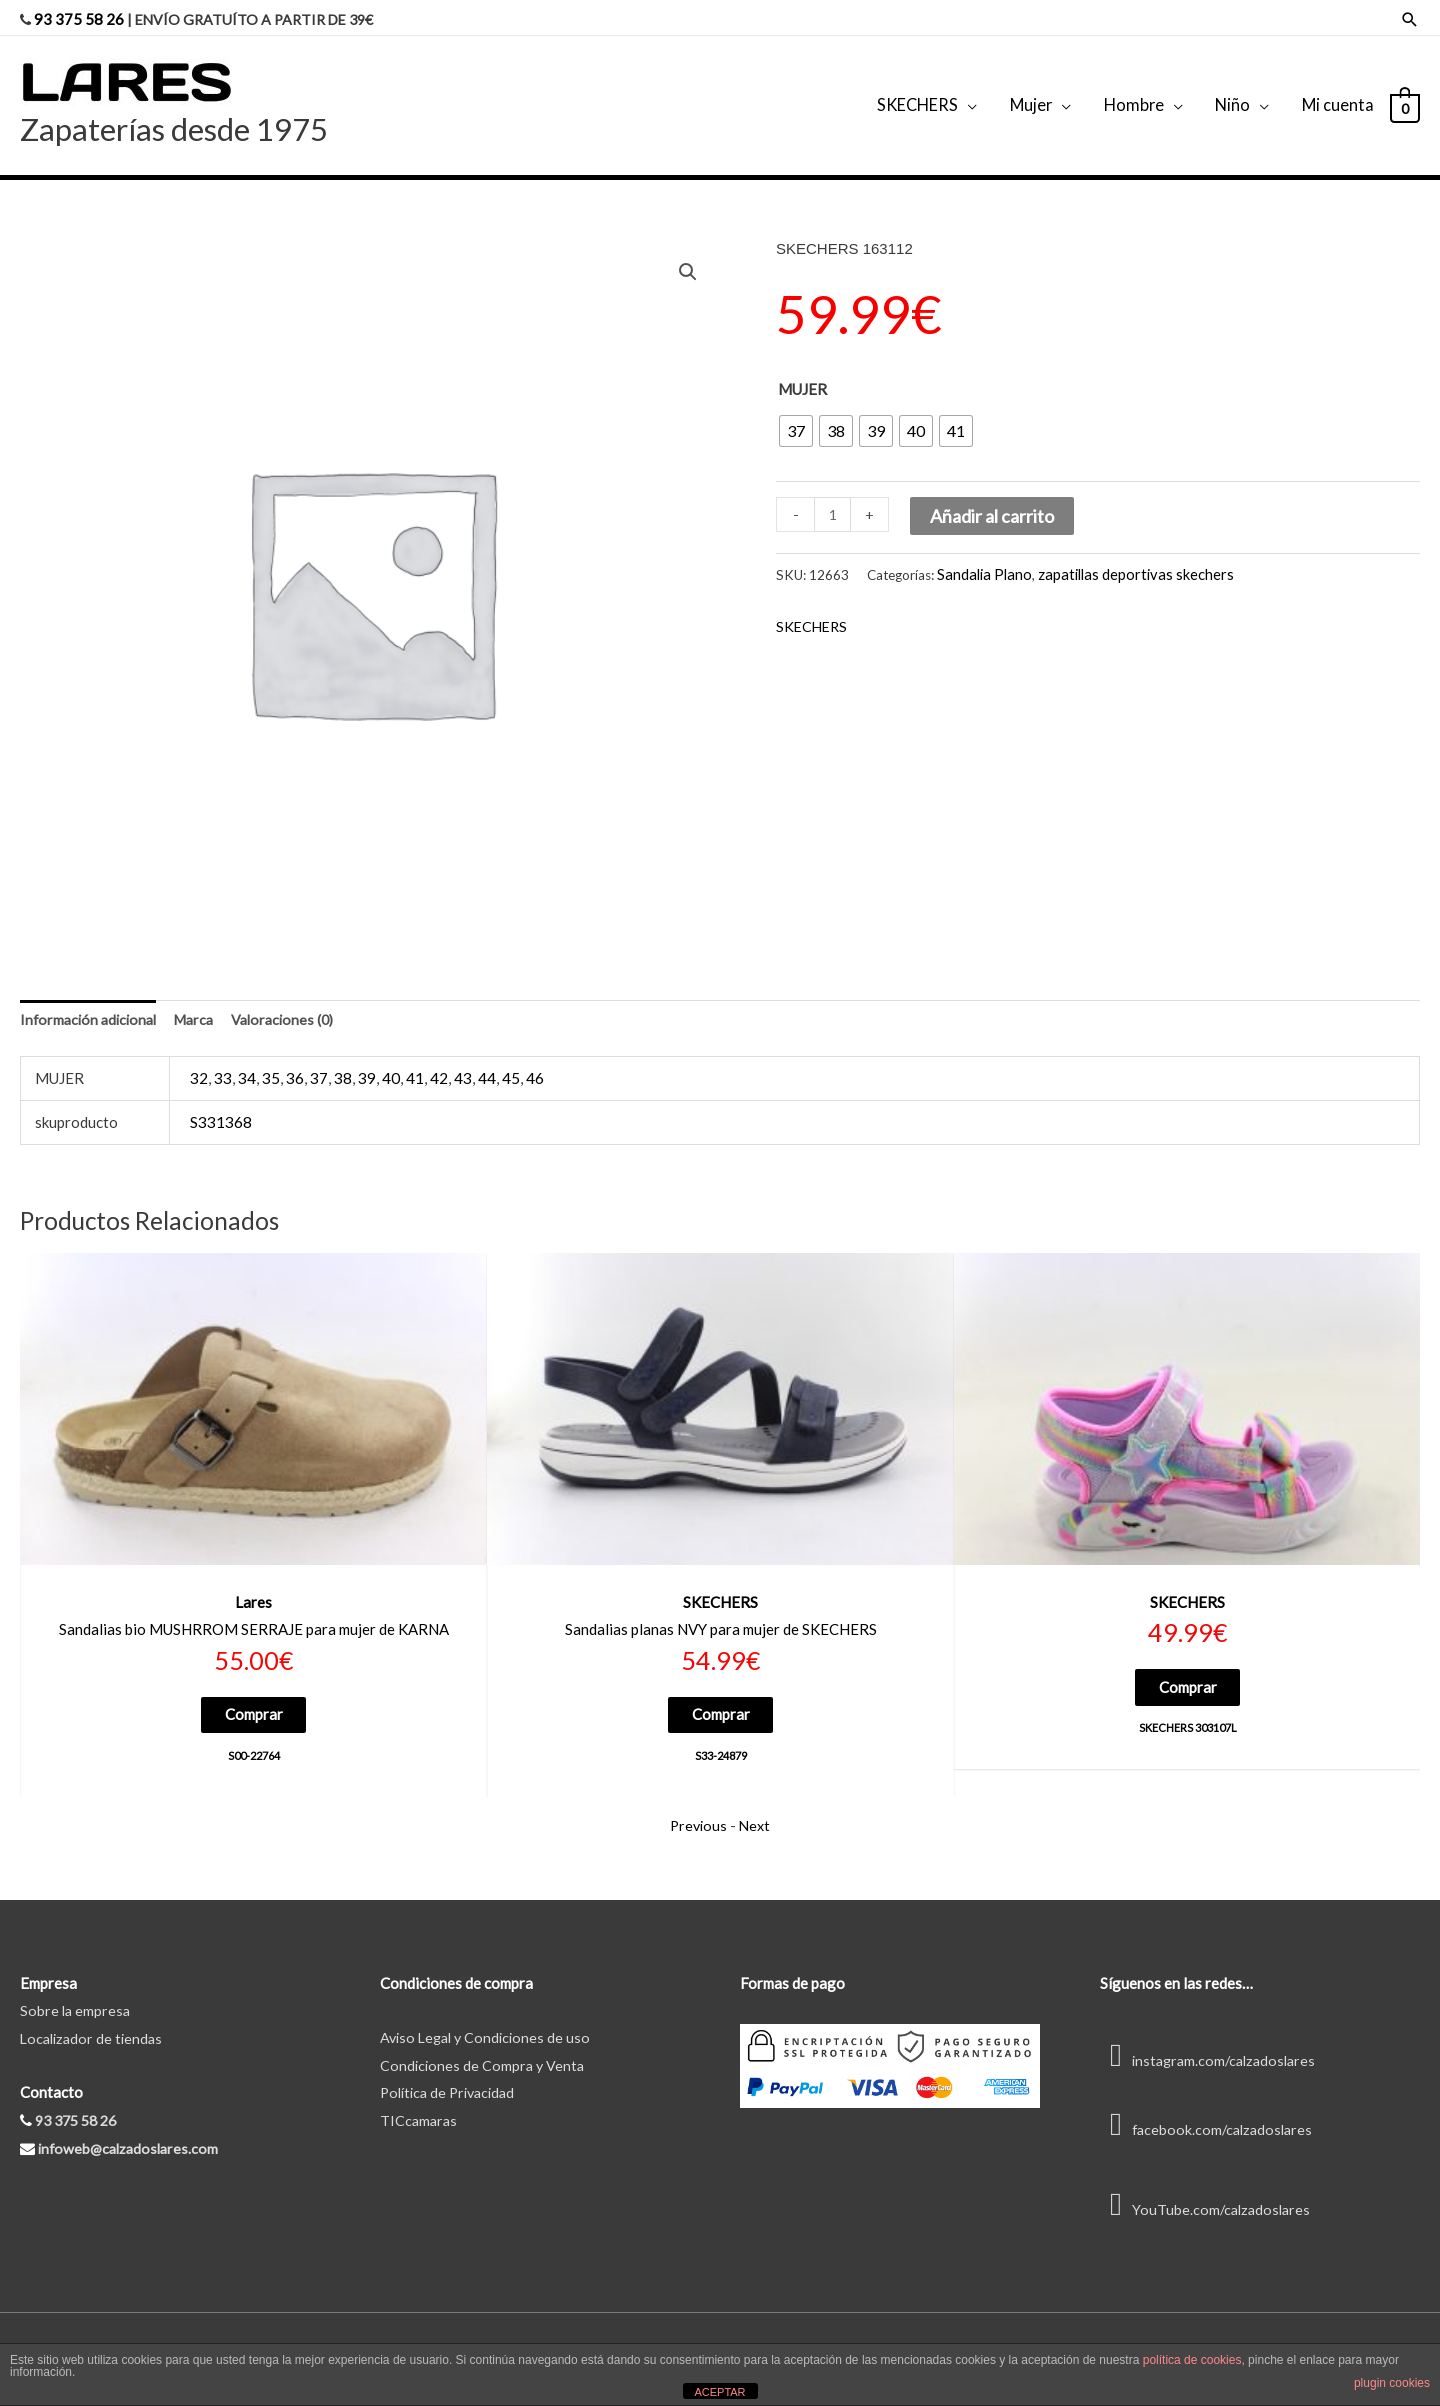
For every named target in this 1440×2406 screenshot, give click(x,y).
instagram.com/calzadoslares (1212, 2045)
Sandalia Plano (980, 554)
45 (511, 1060)
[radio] (796, 412)
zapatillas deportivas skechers (1118, 554)
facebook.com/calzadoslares (1210, 2114)
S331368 (221, 1104)
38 (343, 1060)
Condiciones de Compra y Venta (484, 2049)
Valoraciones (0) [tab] (297, 1001)
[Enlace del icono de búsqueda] (1410, 15)
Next (756, 1810)
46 (535, 1060)
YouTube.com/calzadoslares (1208, 2193)
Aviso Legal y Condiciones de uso (489, 2022)
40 (391, 1060)
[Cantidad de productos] (833, 496)
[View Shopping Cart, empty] (1404, 94)
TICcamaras (420, 2105)
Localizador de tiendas (94, 2023)
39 (367, 1060)
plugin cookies (1392, 2383)
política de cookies (1192, 2360)
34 (247, 1060)
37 (319, 1060)
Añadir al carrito (994, 498)
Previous (698, 1810)
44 (487, 1060)
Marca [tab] (203, 1001)
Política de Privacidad (452, 2077)
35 (271, 1060)
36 (295, 1060)
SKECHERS (813, 606)
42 (439, 1060)
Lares (253, 1584)
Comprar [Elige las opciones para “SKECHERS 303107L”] (1188, 1670)
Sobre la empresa (76, 1995)
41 (415, 1060)
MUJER (802, 370)
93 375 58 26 (80, 15)
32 (199, 1060)
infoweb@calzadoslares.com (132, 2133)
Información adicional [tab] (92, 1001)
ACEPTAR (719, 2392)
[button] (687, 254)
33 (223, 1060)
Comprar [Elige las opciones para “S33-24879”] (721, 1698)
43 (463, 1060)
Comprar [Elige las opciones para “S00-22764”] (254, 1698)
